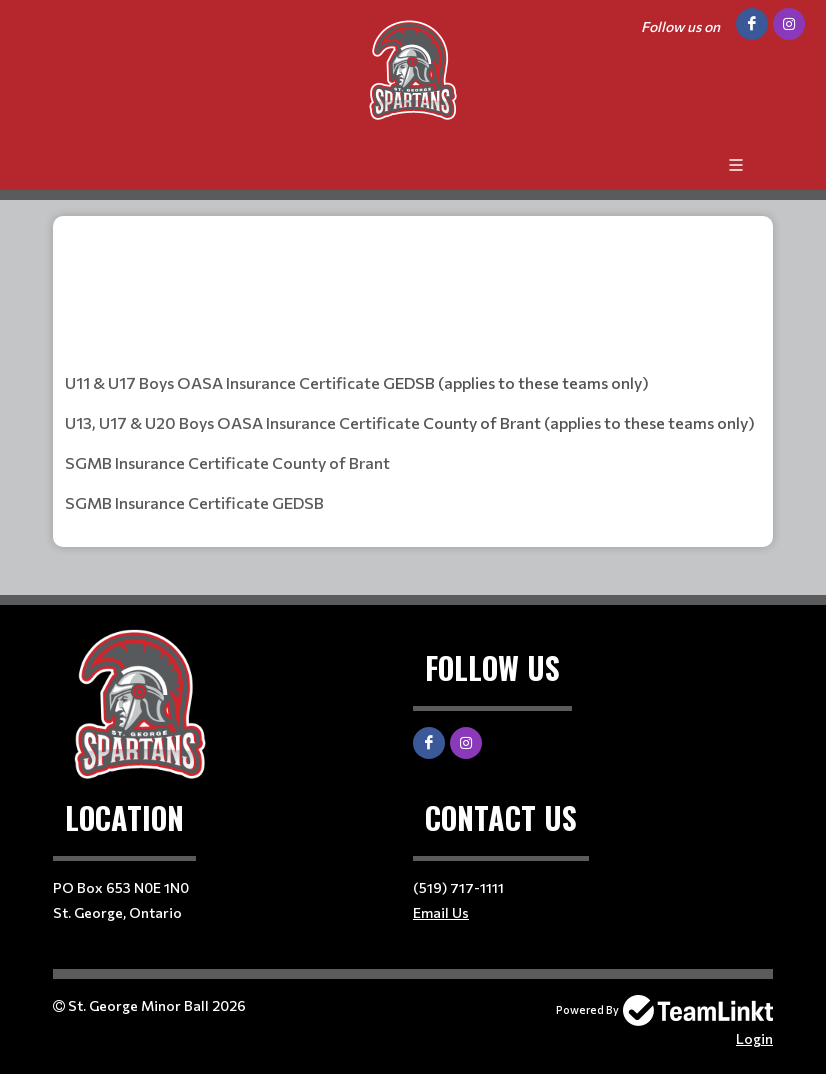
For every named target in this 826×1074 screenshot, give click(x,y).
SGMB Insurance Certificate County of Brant (227, 462)
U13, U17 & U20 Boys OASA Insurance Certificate (242, 422)
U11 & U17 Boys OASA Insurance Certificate (222, 382)
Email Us (441, 912)
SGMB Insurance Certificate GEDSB (194, 502)
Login (754, 1038)
